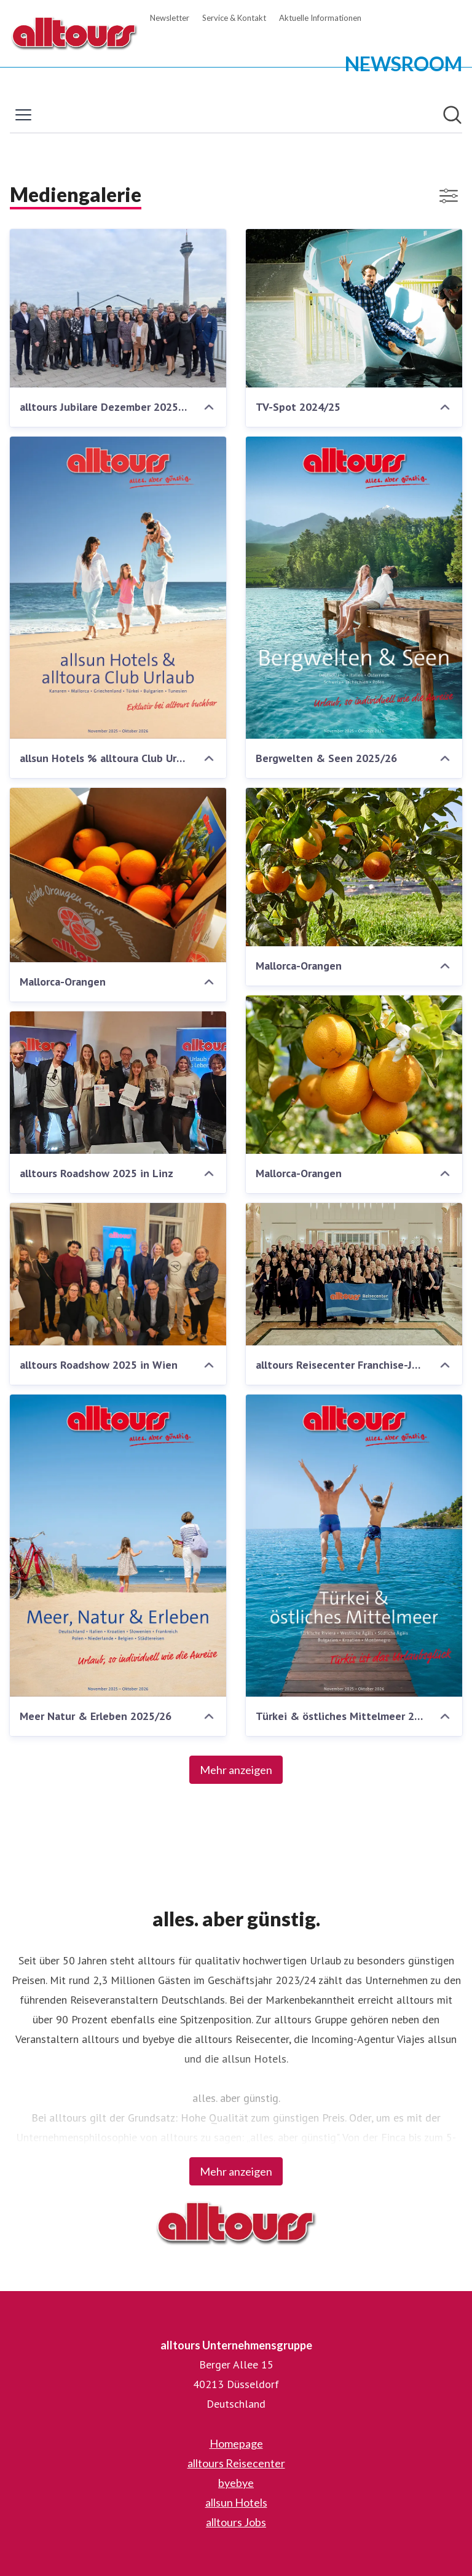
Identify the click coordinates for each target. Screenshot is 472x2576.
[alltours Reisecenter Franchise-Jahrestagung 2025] (354, 1274)
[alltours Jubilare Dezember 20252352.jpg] (118, 308)
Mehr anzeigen (236, 1769)
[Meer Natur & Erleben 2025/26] (118, 1546)
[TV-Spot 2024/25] (354, 308)
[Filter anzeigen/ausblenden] (448, 195)
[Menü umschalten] (23, 114)
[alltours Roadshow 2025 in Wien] (118, 1274)
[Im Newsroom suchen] (452, 115)
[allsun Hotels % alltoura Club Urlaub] (118, 588)
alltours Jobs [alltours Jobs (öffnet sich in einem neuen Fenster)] (236, 2522)
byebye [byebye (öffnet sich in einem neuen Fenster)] (236, 2482)
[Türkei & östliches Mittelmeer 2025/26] (354, 1546)
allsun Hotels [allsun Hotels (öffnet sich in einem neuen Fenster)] (236, 2502)
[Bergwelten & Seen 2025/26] (354, 588)
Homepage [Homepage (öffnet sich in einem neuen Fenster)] (236, 2443)
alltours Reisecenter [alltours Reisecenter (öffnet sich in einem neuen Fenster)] (236, 2463)
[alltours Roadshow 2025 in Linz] (118, 1082)
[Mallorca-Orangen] (118, 875)
